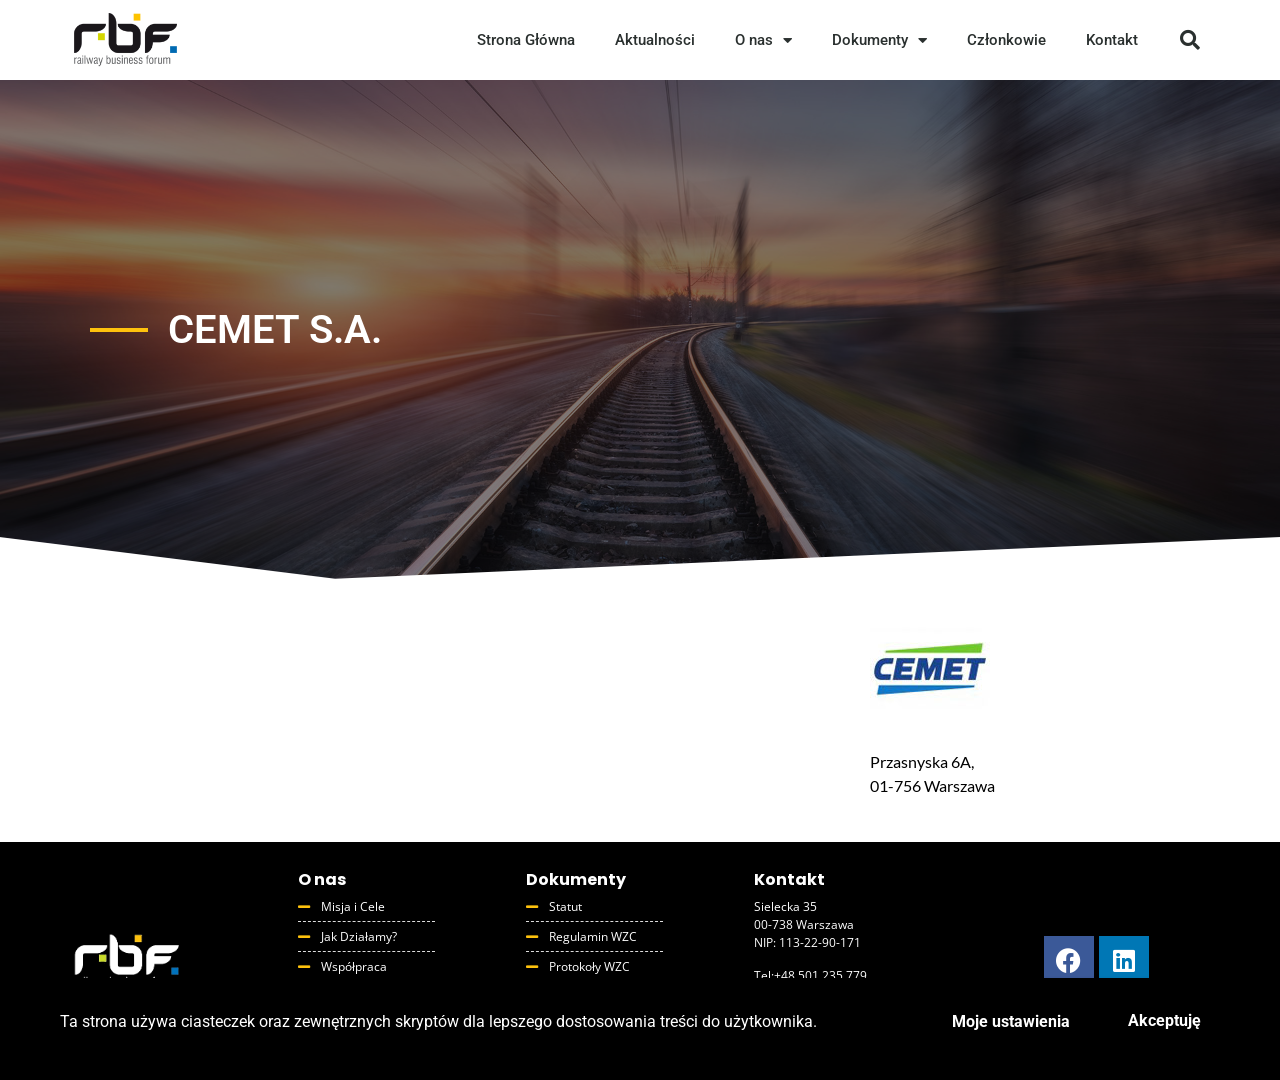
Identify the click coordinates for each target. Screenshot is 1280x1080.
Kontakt (1112, 40)
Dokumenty (879, 40)
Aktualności (655, 40)
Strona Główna (526, 40)
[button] (1190, 40)
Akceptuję (1164, 1020)
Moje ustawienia (1011, 1021)
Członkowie (1006, 40)
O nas (763, 40)
